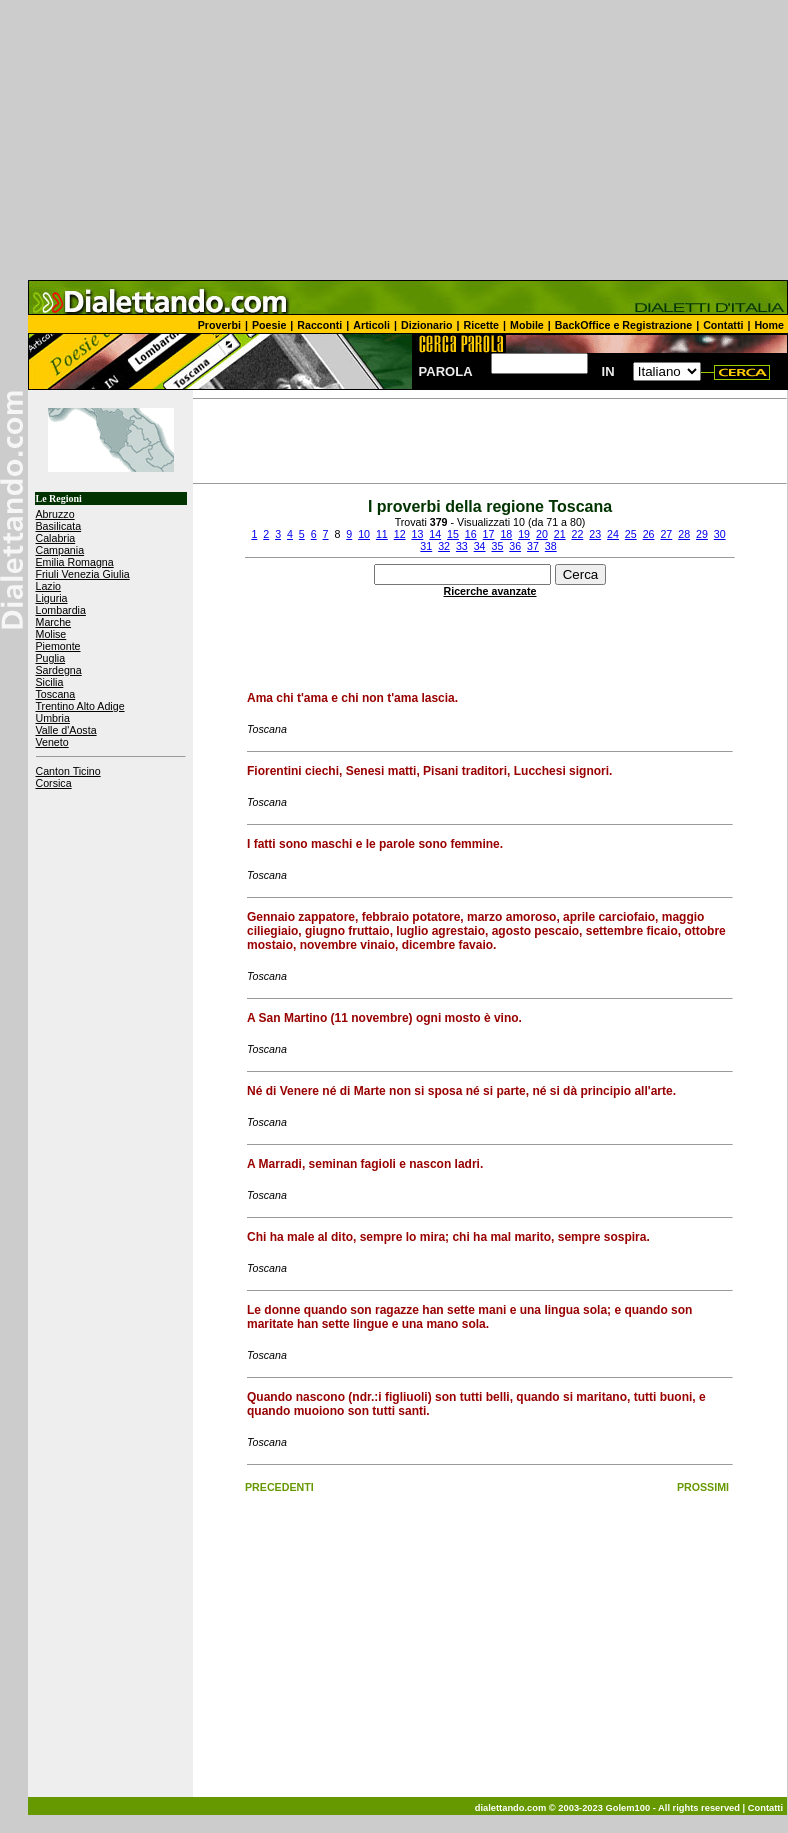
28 (684, 534)
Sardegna (59, 670)
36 (515, 546)
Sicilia (50, 682)
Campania (60, 550)
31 (426, 546)
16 (471, 534)
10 (364, 534)
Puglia (51, 658)
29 (702, 534)
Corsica (54, 783)
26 (649, 534)
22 (578, 534)
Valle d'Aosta (66, 730)
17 (489, 534)
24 (613, 534)
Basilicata (59, 526)
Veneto (52, 742)
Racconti (319, 325)
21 (560, 534)
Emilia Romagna (75, 562)
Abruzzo (55, 514)
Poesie (269, 325)
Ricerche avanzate (490, 591)
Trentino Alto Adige (80, 706)
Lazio (48, 586)
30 (720, 534)
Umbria (53, 718)
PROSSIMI (703, 1487)
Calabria (56, 538)
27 (666, 534)
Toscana (56, 694)
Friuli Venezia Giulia (83, 574)
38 (551, 546)
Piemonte (58, 646)
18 (506, 534)
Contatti (723, 325)
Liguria (52, 598)
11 (382, 534)
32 (444, 546)
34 (480, 546)
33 (462, 546)
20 (542, 534)
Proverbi (219, 325)
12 (400, 534)
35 (497, 546)
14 (435, 534)
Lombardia (61, 610)
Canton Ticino (68, 771)
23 (595, 534)
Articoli (371, 325)
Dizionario (427, 325)
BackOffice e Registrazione (623, 325)
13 (417, 534)
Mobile (527, 325)
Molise (51, 634)
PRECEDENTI (279, 1487)
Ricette (482, 325)
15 (453, 534)
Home (769, 325)
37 (533, 546)
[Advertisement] (394, 140)
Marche (54, 622)
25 (631, 534)
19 (524, 534)
